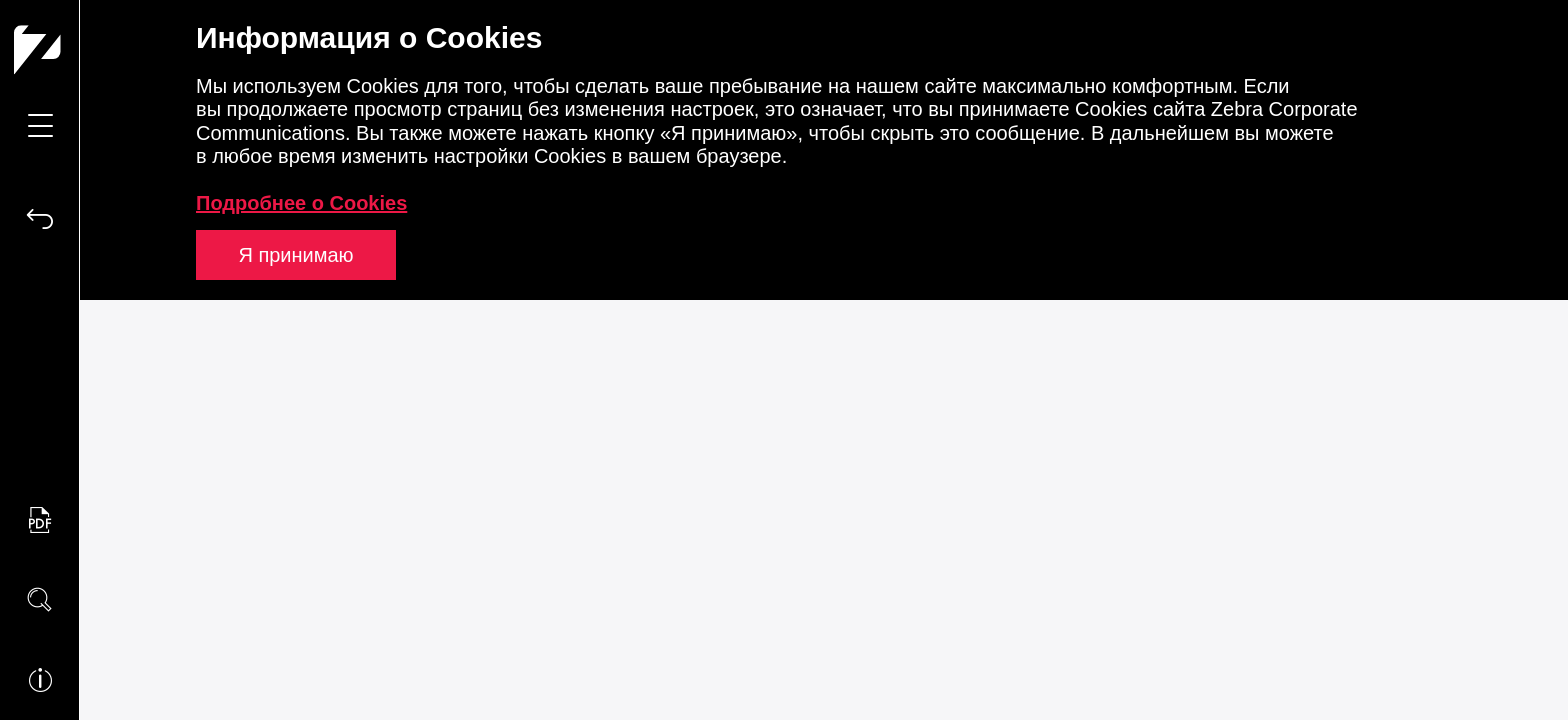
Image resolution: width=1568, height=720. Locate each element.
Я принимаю (295, 255)
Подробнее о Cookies (301, 203)
